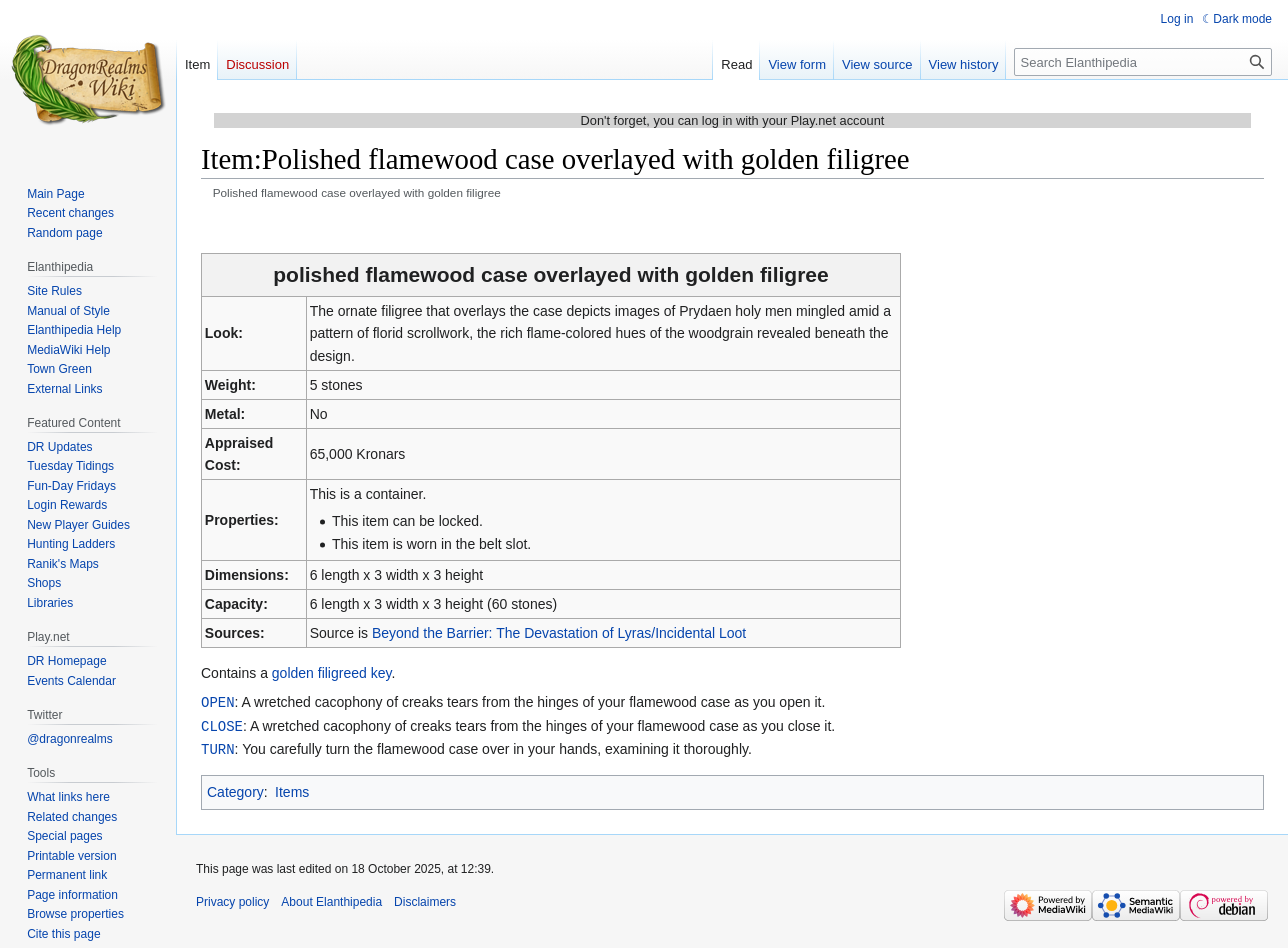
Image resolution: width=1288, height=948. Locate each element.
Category (235, 789)
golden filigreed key (332, 673)
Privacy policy (232, 899)
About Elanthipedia (331, 899)
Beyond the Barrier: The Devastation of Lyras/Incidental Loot (559, 633)
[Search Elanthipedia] (1143, 62)
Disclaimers (425, 899)
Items (292, 789)
